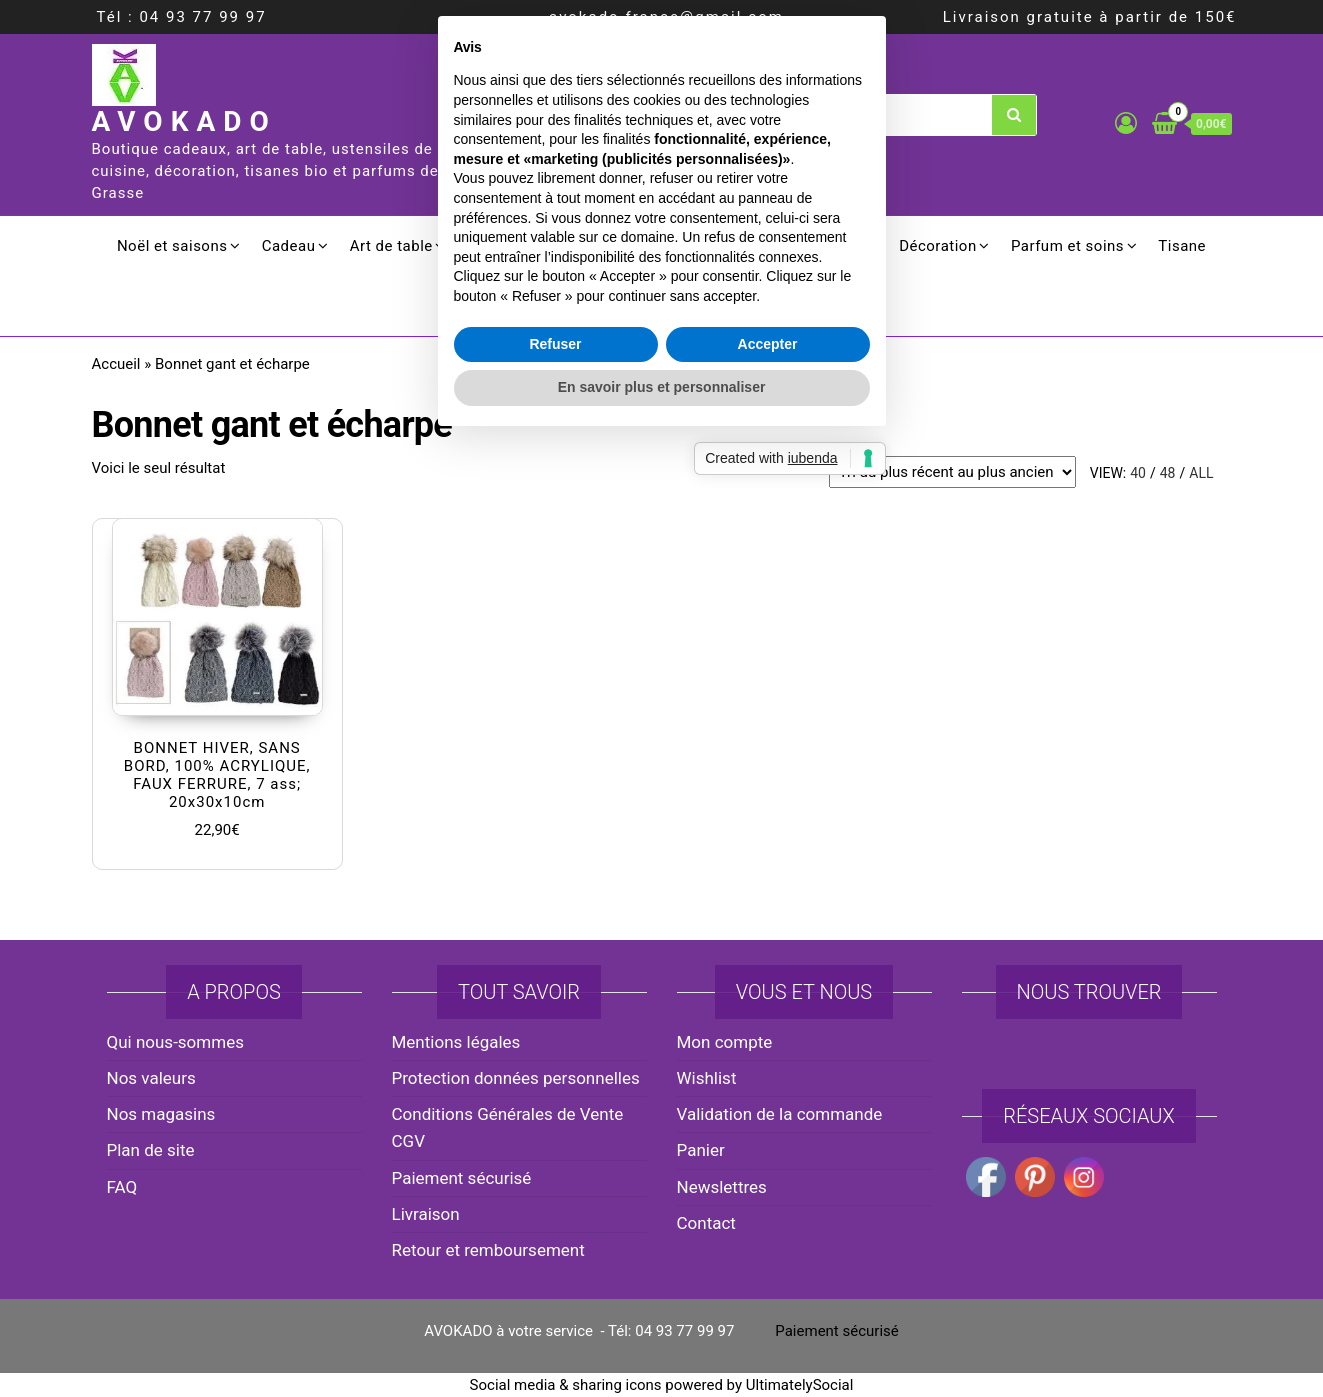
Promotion (661, 306)
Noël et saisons (172, 246)
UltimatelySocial (800, 1385)
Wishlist (707, 1078)
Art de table (391, 246)
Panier (701, 1150)
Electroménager (712, 246)
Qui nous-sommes (175, 1042)
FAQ (122, 1187)
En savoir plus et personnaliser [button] (662, 865)
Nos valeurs (151, 1078)
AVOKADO (184, 121)
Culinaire (590, 246)
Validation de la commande (780, 1114)
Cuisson (496, 246)
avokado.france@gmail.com (666, 17)
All (1201, 473)
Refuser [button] (555, 821)
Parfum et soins (1067, 246)
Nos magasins (161, 1114)
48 (1168, 473)
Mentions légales (456, 1042)
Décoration (938, 246)
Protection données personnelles (516, 1078)
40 (1138, 473)
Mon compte (725, 1042)
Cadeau (289, 246)
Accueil (116, 364)
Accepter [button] (768, 821)
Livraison (426, 1214)
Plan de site (151, 1150)
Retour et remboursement (488, 1250)
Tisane (1182, 246)
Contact (706, 1223)
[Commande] (952, 472)
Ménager (833, 246)
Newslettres (722, 1187)
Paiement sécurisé (462, 1178)
